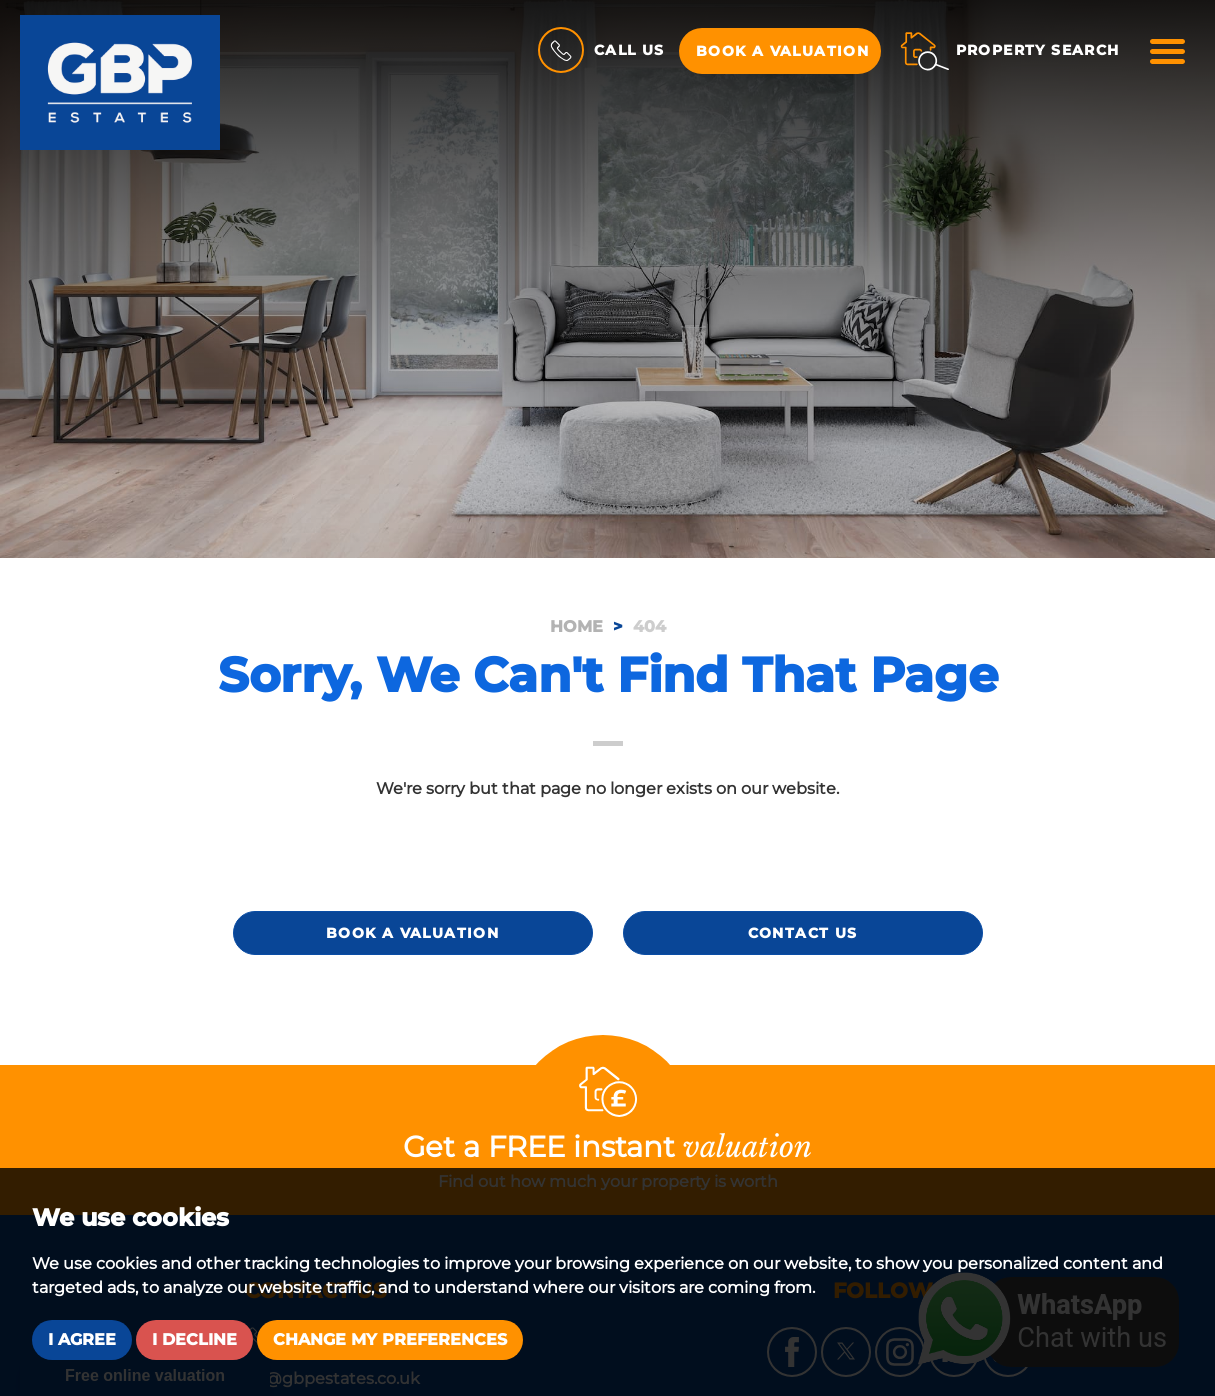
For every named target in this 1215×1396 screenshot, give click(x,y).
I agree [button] (82, 1339)
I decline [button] (194, 1339)
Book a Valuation (782, 51)
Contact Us (803, 933)
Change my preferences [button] (390, 1339)
